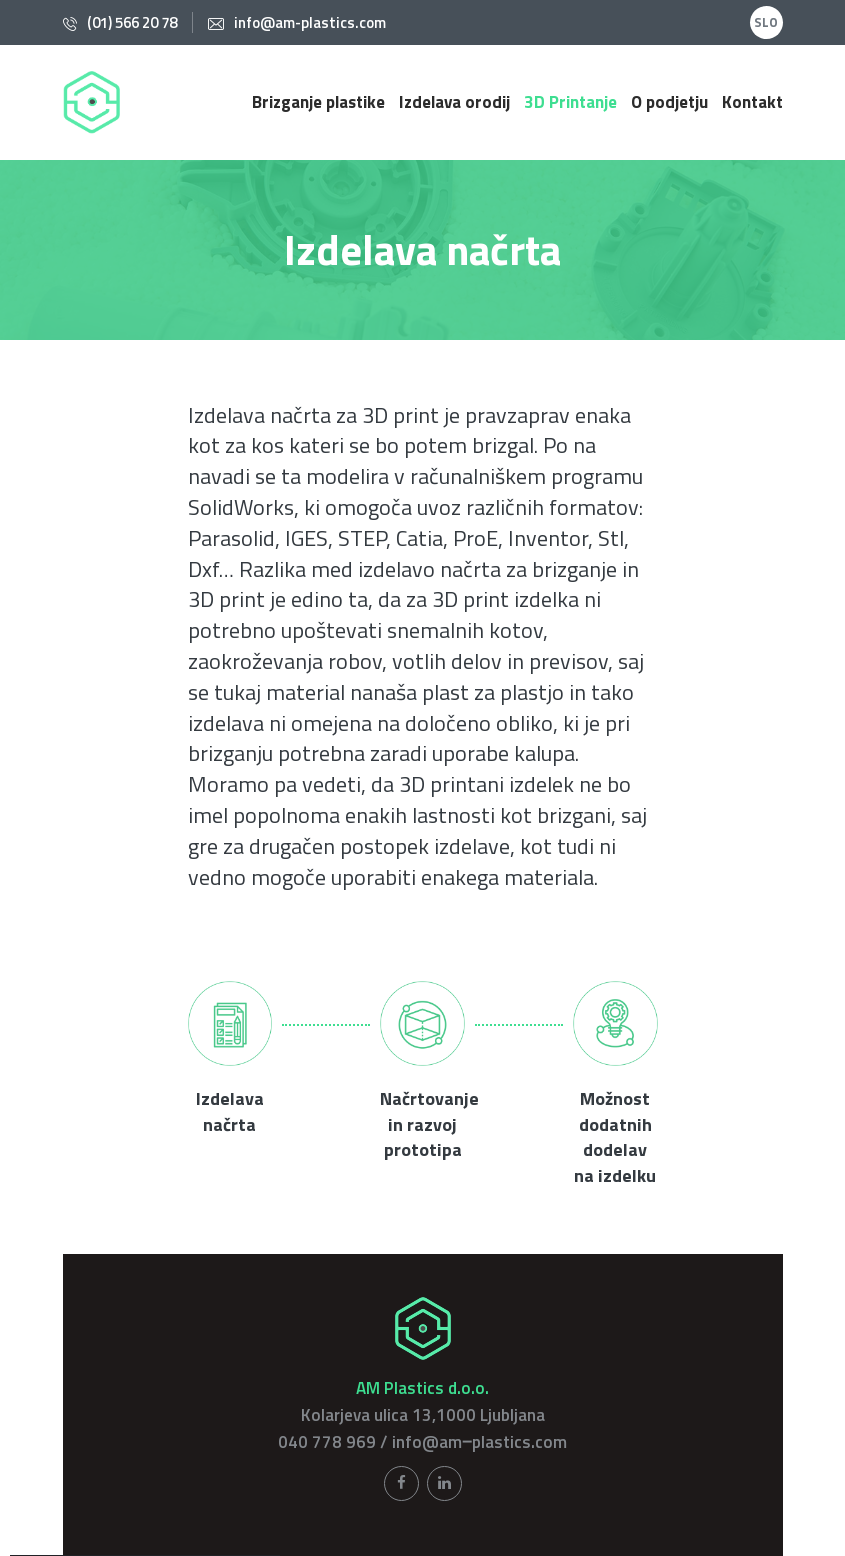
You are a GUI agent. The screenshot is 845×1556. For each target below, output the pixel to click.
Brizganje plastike (318, 102)
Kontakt (752, 102)
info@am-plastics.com (310, 22)
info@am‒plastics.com (479, 1442)
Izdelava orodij (454, 102)
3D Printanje (570, 102)
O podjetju (669, 102)
